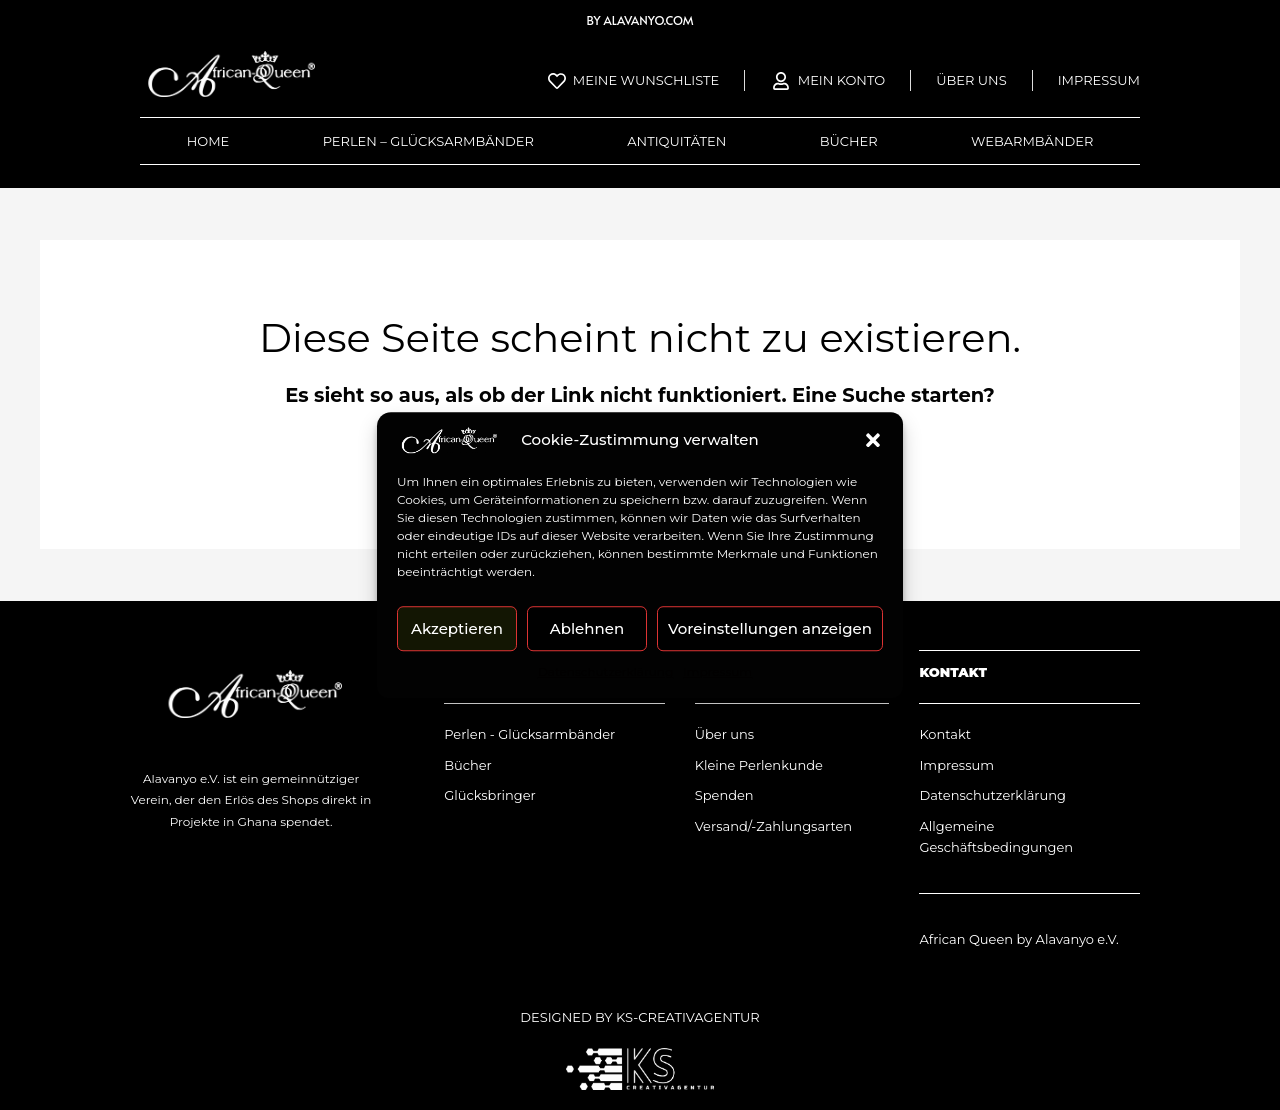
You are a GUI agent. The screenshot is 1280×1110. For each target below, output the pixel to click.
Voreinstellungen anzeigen (770, 628)
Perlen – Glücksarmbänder (428, 141)
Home (208, 141)
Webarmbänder (1032, 141)
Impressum (717, 671)
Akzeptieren (457, 628)
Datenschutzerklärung (605, 671)
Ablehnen (587, 628)
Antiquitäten (676, 141)
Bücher (849, 141)
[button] (873, 440)
